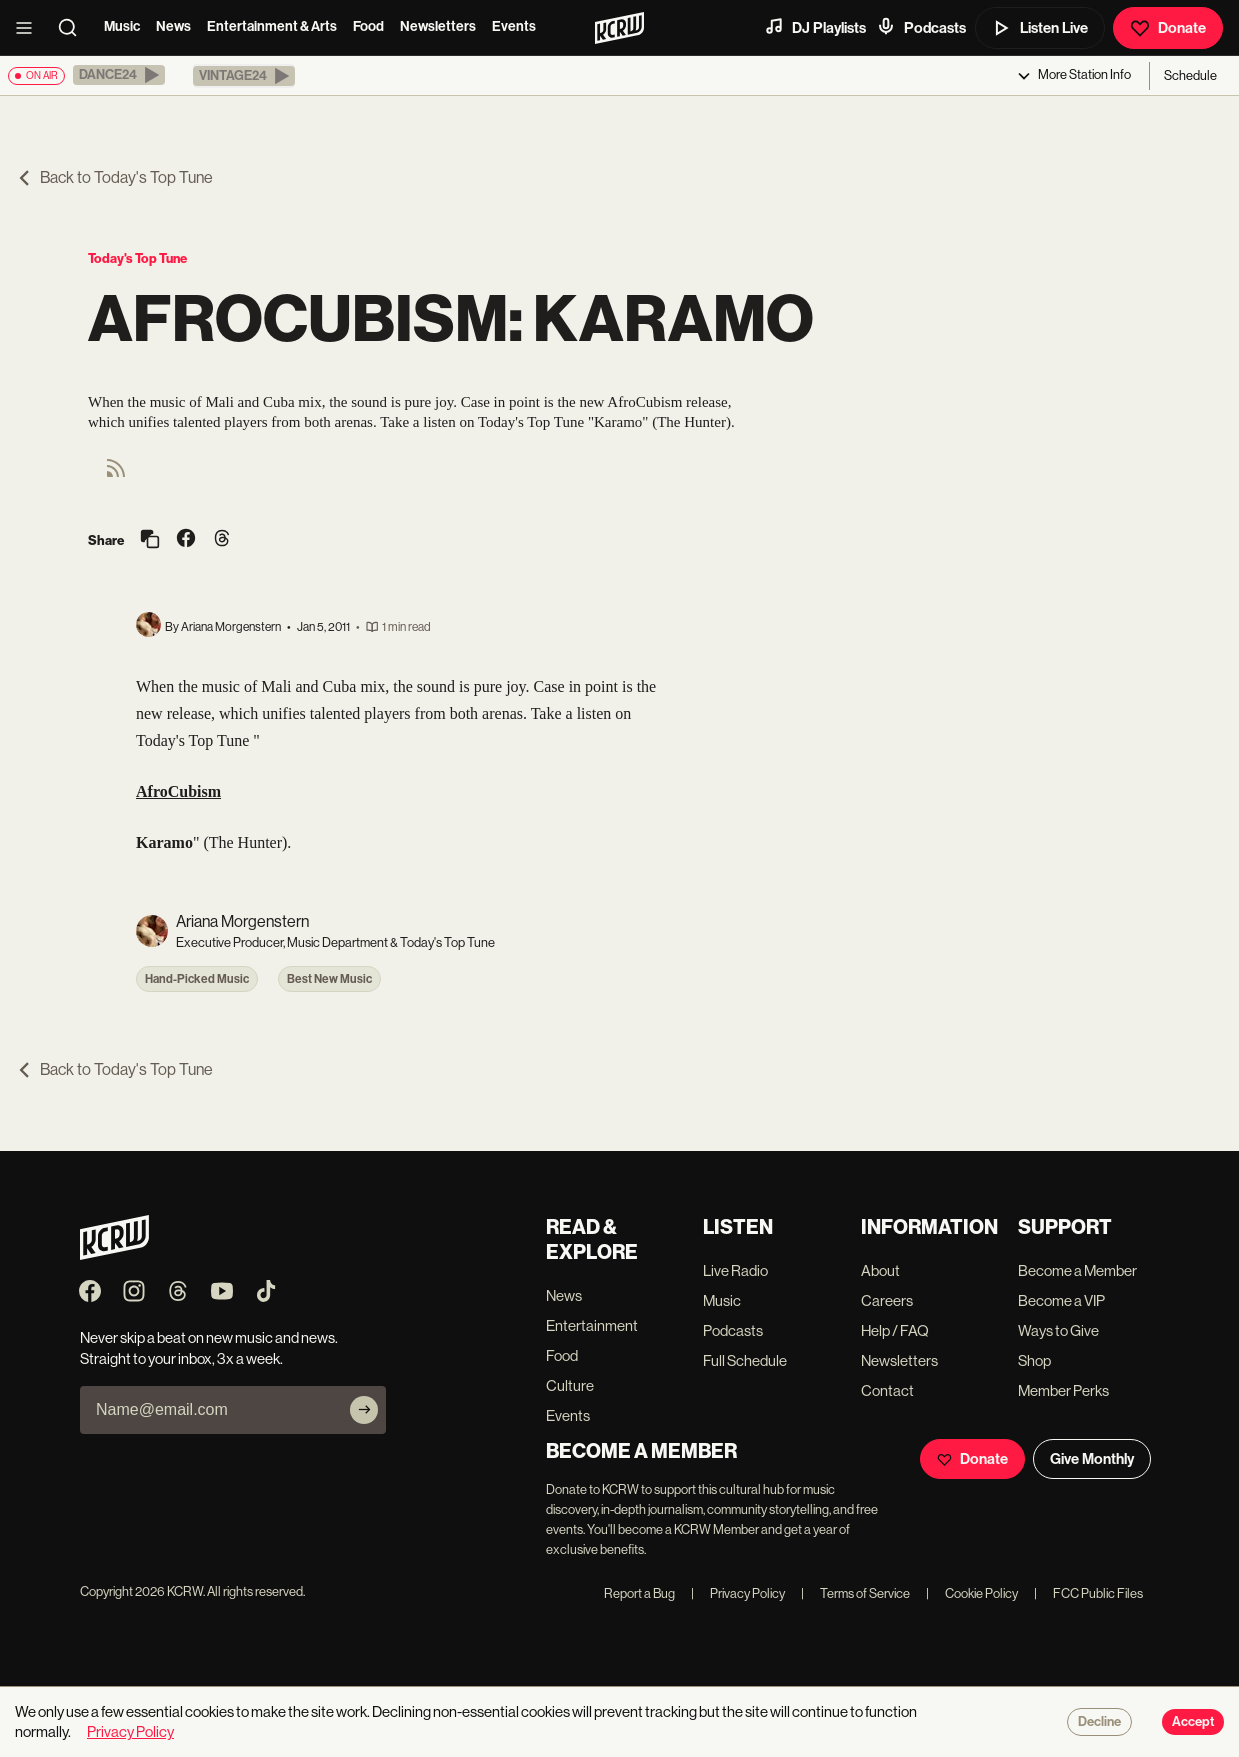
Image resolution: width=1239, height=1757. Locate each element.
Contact (887, 1390)
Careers (887, 1300)
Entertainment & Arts (272, 26)
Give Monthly (1092, 1459)
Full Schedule (745, 1360)
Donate (1168, 28)
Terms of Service (855, 1593)
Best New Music (329, 979)
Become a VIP (1061, 1300)
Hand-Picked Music (197, 979)
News (173, 26)
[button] (119, 75)
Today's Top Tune (137, 258)
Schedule (1190, 75)
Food (368, 26)
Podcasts (921, 27)
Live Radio (735, 1270)
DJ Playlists (815, 27)
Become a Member (1077, 1270)
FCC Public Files (1088, 1593)
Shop (1034, 1360)
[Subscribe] (364, 1410)
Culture (570, 1385)
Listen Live (1040, 28)
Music (122, 26)
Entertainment (592, 1325)
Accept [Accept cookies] (1193, 1722)
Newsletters (438, 26)
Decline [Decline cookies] (1099, 1722)
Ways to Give (1058, 1330)
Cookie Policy (972, 1593)
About (880, 1270)
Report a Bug (639, 1593)
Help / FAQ (895, 1330)
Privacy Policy (738, 1593)
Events (514, 26)
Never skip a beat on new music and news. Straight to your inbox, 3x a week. (209, 1348)
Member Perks (1063, 1390)
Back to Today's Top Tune (114, 177)
